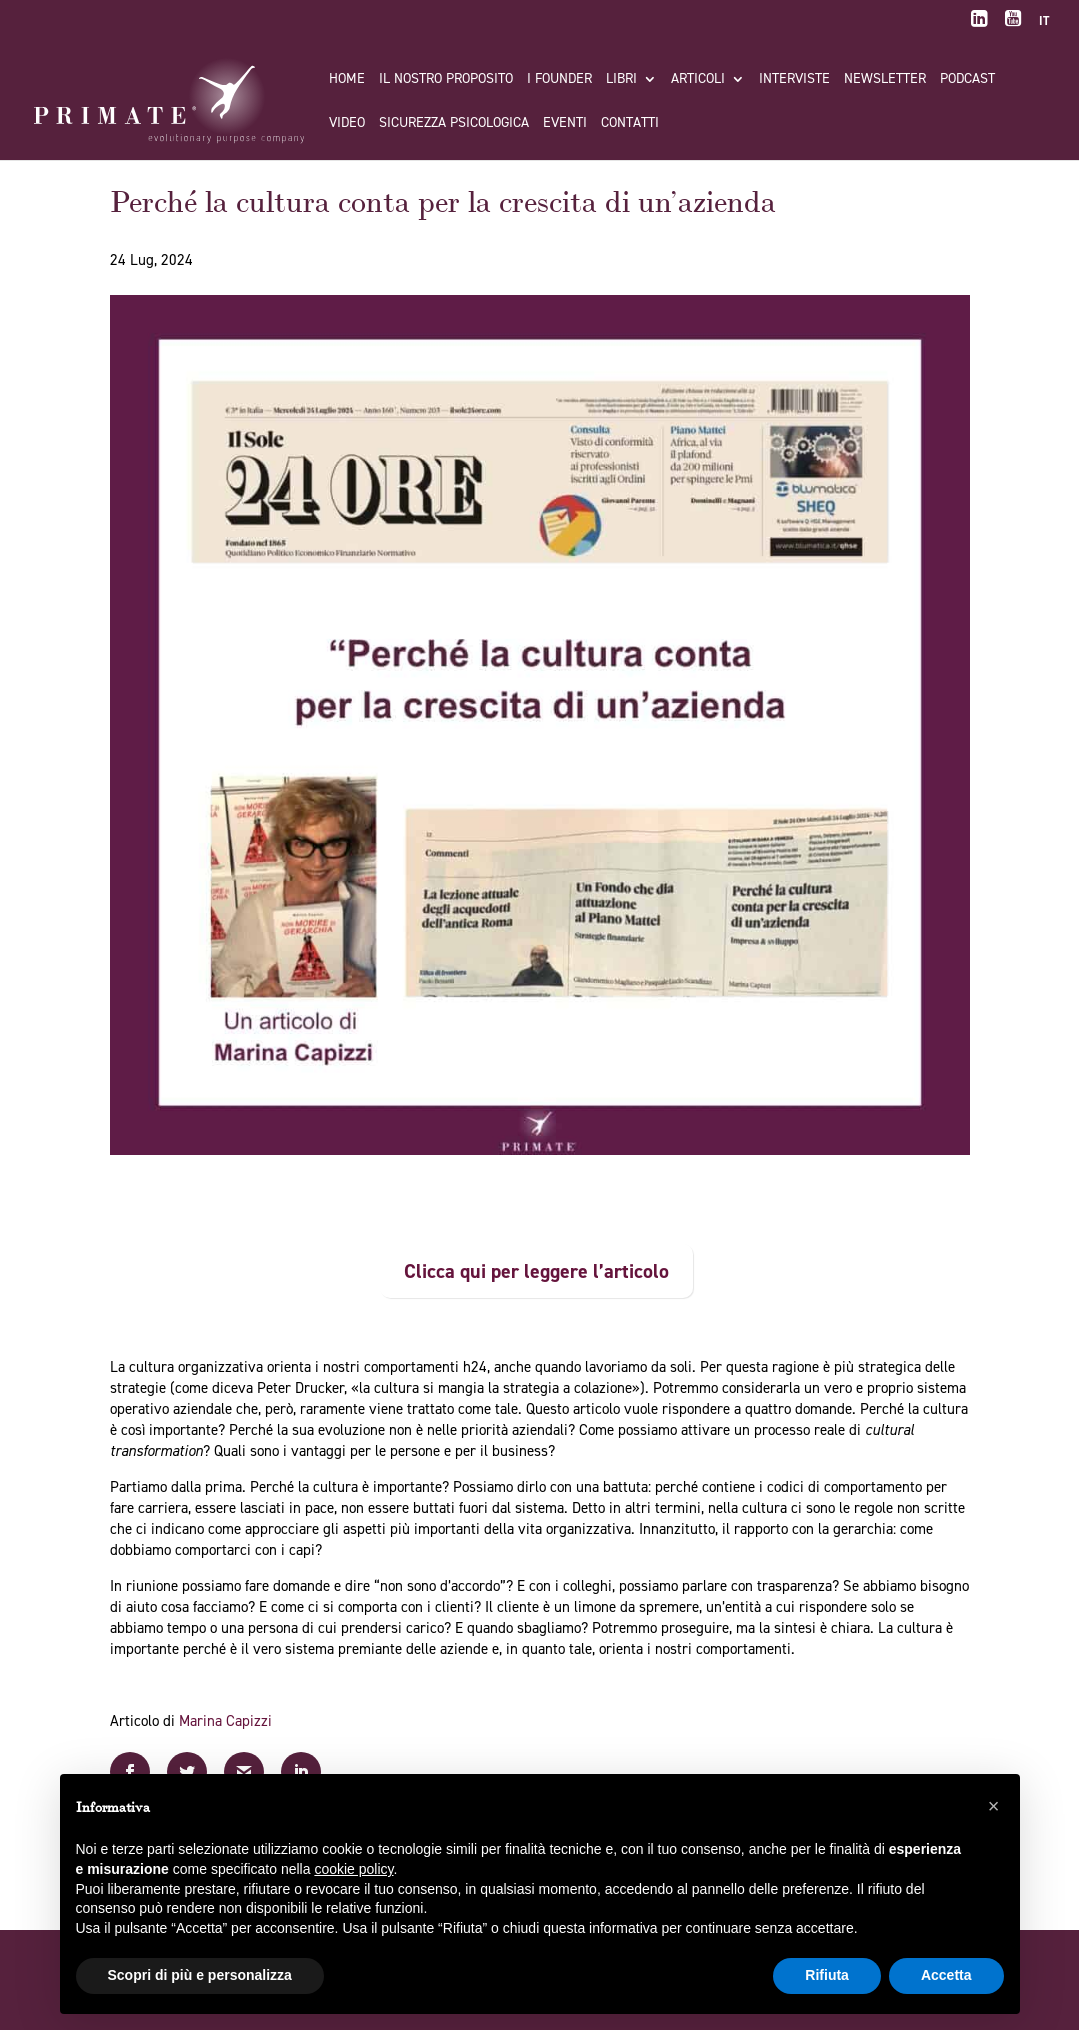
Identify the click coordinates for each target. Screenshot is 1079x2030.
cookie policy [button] (353, 1869)
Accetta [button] (946, 1975)
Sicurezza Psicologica (454, 124)
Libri (621, 80)
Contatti (630, 124)
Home (347, 80)
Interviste (794, 80)
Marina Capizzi (225, 1721)
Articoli (698, 80)
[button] (994, 1806)
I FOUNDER (559, 80)
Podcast (967, 80)
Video (347, 124)
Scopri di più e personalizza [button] (200, 1975)
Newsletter (885, 80)
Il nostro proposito (446, 80)
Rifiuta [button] (827, 1975)
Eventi (565, 124)
